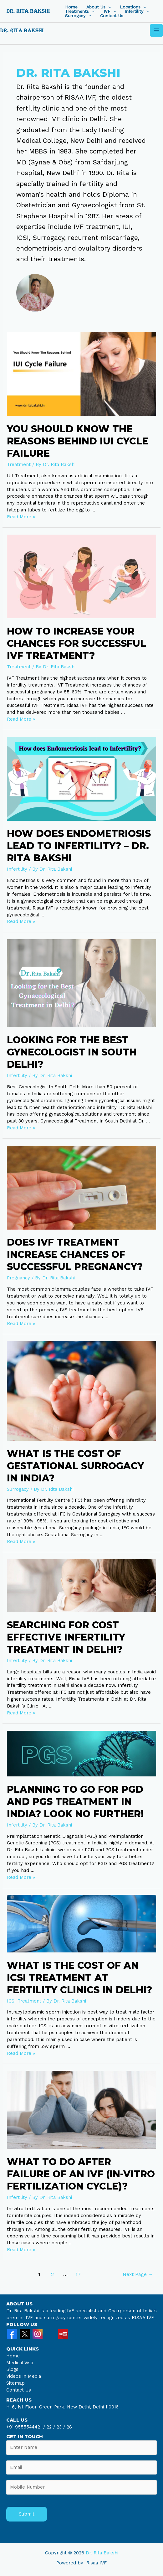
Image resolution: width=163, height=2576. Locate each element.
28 (68, 2427)
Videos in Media (23, 2376)
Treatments (77, 11)
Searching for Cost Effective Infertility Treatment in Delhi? (66, 1637)
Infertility (134, 11)
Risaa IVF (96, 2563)
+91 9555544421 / (26, 2427)
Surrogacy (75, 16)
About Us (95, 7)
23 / (61, 2427)
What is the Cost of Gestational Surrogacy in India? (75, 1466)
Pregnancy (18, 1278)
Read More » (21, 517)
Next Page (138, 2274)
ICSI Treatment (24, 2001)
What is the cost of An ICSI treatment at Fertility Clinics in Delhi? (79, 1978)
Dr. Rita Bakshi (102, 2553)
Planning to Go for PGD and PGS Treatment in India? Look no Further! (75, 1802)
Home (71, 7)
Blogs (12, 2369)
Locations (130, 7)
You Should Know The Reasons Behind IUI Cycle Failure (77, 441)
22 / (51, 2427)
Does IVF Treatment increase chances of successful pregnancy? (75, 1254)
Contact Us (111, 16)
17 (78, 2274)
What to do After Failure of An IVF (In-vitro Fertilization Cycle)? (81, 2174)
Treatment (19, 464)
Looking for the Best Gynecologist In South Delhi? (72, 1052)
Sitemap (15, 2383)
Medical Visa (19, 2363)
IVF (107, 11)
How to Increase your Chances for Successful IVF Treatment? (76, 643)
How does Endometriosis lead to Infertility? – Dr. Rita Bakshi (79, 846)
